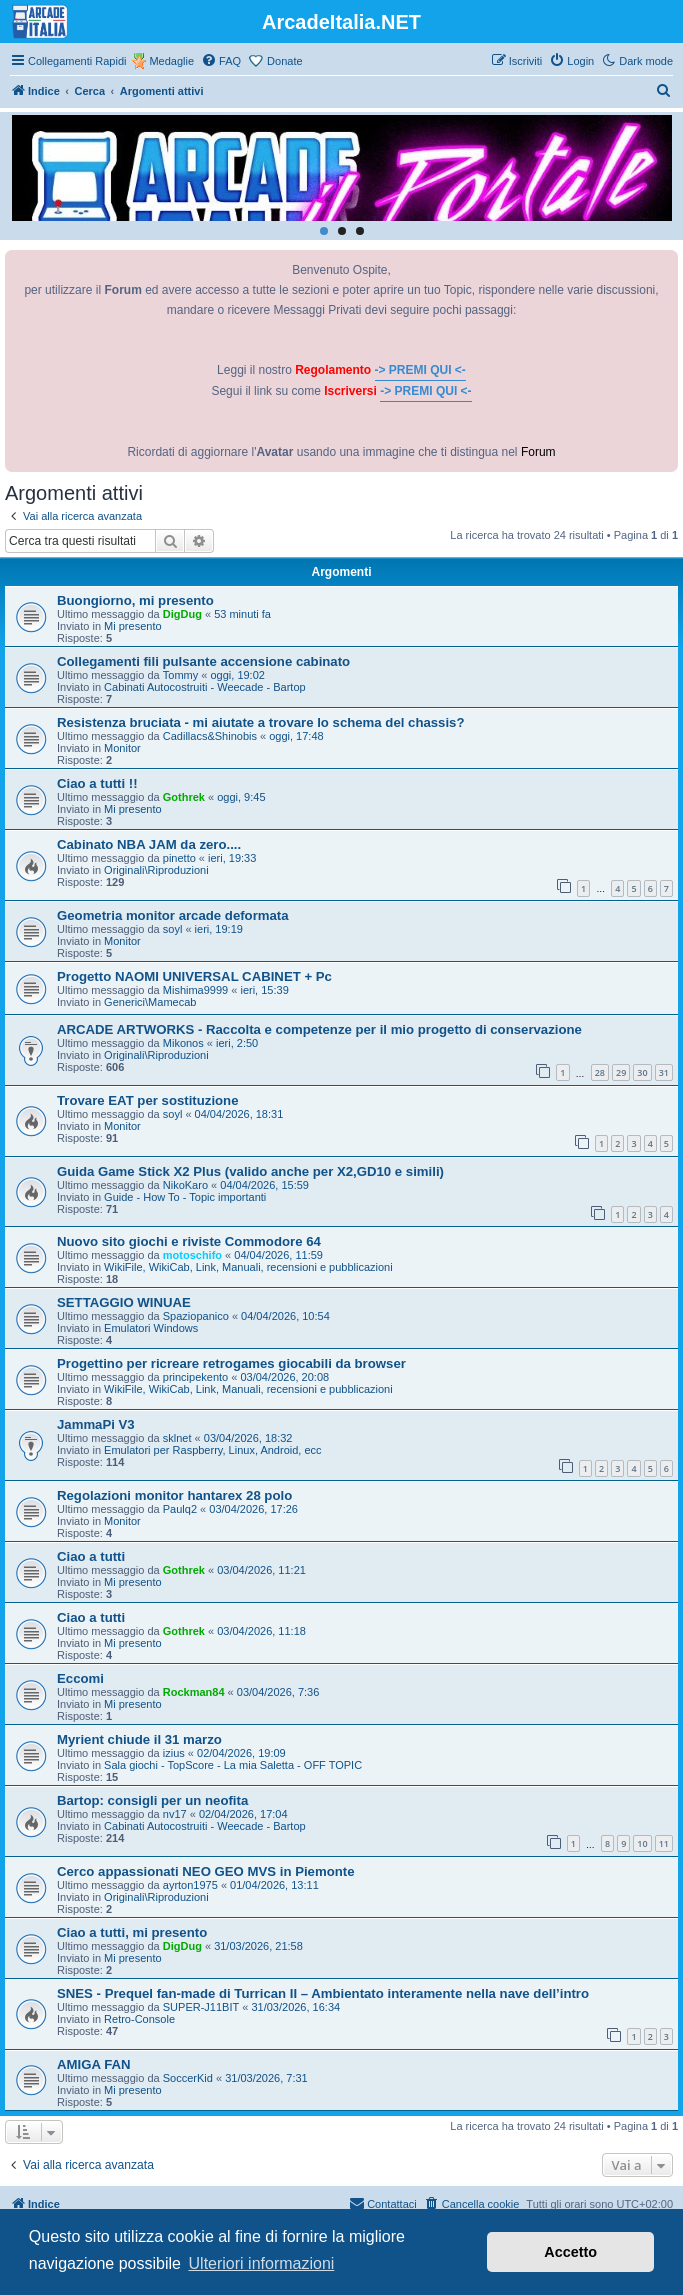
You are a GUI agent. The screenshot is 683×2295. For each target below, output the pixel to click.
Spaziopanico (196, 1316)
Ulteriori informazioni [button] (262, 2263)
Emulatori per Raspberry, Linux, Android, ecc (212, 1450)
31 (664, 1072)
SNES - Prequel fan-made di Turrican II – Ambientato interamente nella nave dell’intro (323, 1993)
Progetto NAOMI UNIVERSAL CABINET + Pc (194, 976)
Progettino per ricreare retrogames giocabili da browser (231, 1363)
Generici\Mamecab (150, 1002)
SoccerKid (188, 2078)
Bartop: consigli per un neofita (152, 1800)
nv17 (175, 1814)
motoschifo (192, 1255)
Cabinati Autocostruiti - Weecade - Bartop (205, 687)
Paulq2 (180, 1509)
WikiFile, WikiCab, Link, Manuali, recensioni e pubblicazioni (248, 1267)
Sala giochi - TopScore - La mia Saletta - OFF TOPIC (233, 1765)
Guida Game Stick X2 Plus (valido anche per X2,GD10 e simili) (250, 1171)
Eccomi (80, 1678)
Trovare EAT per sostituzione (148, 1100)
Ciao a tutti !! (97, 783)
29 (621, 1072)
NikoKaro (185, 1185)
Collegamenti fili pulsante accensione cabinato (203, 661)
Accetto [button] (570, 2252)
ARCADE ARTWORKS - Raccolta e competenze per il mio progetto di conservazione (319, 1029)
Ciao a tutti (91, 1556)
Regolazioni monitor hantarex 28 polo (174, 1495)
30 (642, 1072)
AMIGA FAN (94, 2064)
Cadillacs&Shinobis (210, 736)
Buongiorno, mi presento (135, 600)
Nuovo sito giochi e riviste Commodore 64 (189, 1241)
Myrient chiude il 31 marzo (139, 1739)
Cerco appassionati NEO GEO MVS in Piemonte (206, 1871)
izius (174, 1753)
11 (664, 1843)
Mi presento (132, 626)
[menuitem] (221, 61)
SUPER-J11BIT (201, 2007)
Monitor (122, 748)
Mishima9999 (195, 990)
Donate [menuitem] (284, 61)
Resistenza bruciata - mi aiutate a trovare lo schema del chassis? (261, 722)
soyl (173, 929)
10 (642, 1843)
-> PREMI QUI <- (420, 370)
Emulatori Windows (151, 1328)
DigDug (182, 614)
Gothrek (184, 797)
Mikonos (183, 1043)
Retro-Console (139, 2019)
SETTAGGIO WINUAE (124, 1302)
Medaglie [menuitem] (171, 61)
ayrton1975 (190, 1885)
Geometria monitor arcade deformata (173, 915)
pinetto (179, 858)
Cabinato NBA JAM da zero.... (149, 844)
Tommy (180, 675)
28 (600, 1072)
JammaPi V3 (96, 1424)
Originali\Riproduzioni (156, 870)
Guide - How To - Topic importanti (185, 1197)
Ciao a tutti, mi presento (132, 1932)
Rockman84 (194, 1692)
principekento (195, 1377)
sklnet (177, 1438)
